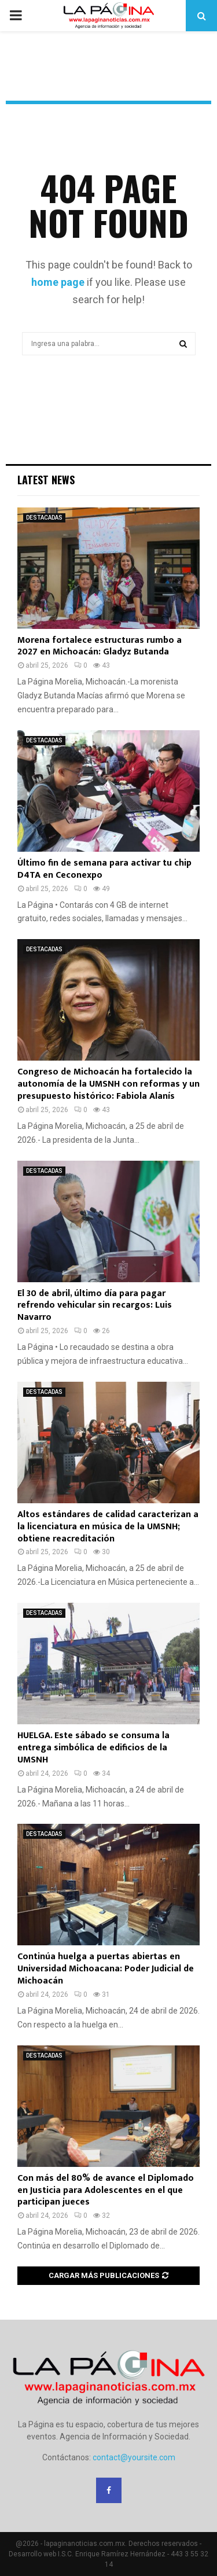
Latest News (46, 479)
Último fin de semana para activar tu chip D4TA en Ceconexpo (104, 869)
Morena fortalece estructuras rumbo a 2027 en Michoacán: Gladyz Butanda (99, 646)
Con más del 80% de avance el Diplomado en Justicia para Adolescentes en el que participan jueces (105, 2190)
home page (57, 282)
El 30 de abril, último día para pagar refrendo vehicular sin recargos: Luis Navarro (94, 1306)
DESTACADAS (44, 517)
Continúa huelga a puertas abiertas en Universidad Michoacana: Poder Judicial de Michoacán (105, 1969)
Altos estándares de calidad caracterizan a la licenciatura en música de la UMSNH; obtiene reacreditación (107, 1527)
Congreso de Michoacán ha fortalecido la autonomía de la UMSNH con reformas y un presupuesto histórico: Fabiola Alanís (108, 1084)
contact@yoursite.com (134, 2457)
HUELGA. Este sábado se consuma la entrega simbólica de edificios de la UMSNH (93, 1748)
